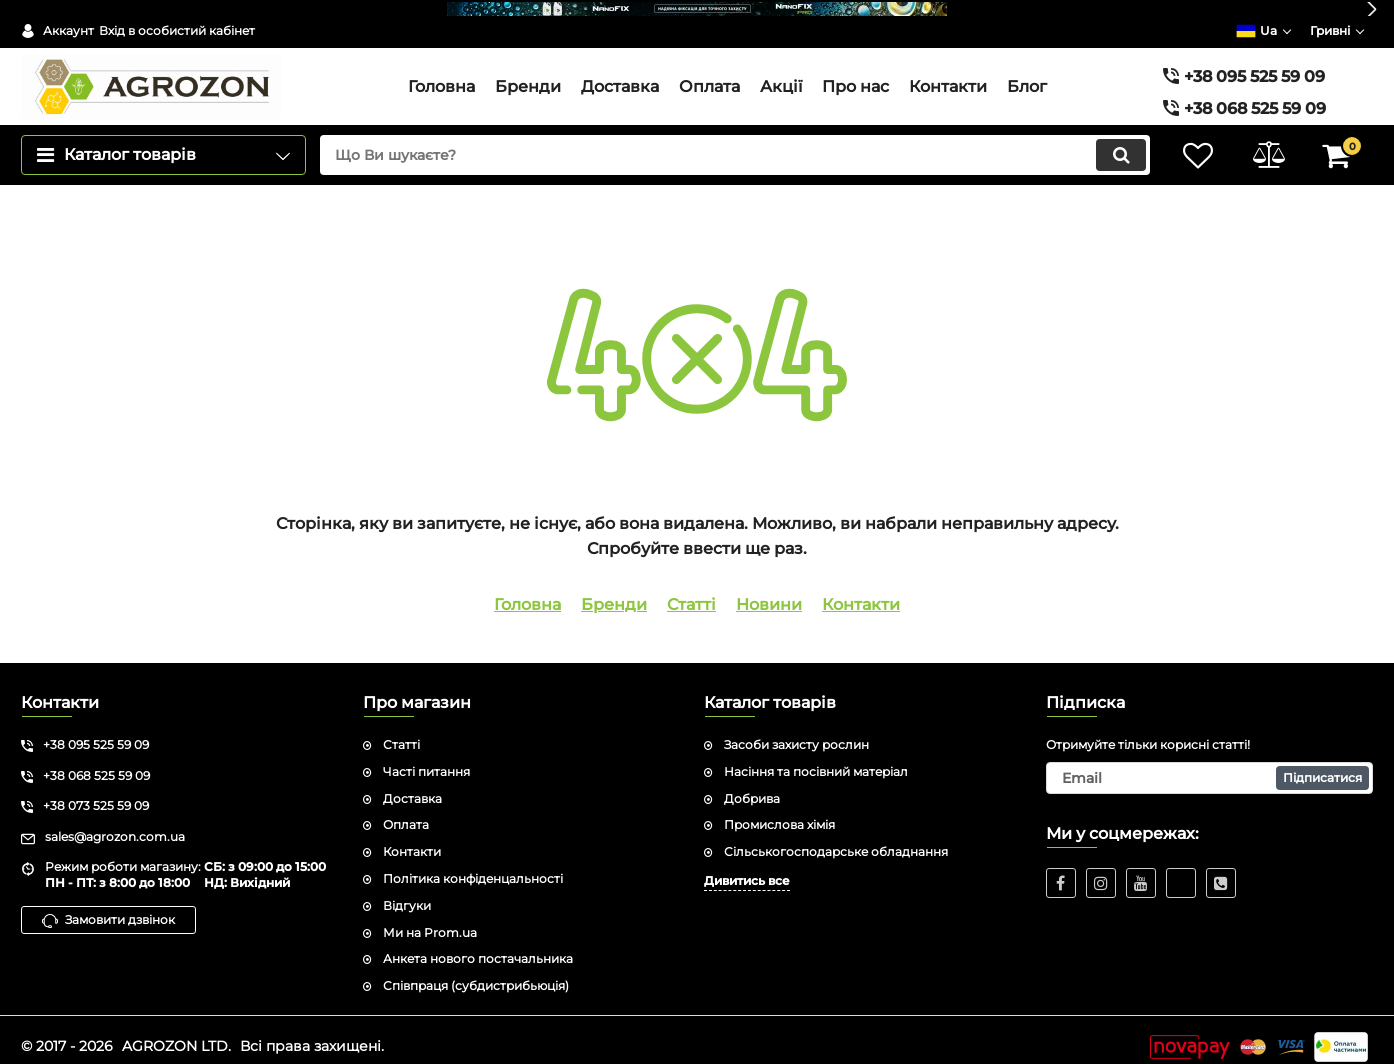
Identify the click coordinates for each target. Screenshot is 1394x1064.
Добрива (752, 784)
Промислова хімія (779, 810)
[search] (734, 141)
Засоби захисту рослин (796, 730)
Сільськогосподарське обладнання (836, 837)
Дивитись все (747, 866)
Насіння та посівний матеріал (816, 757)
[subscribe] (1210, 764)
